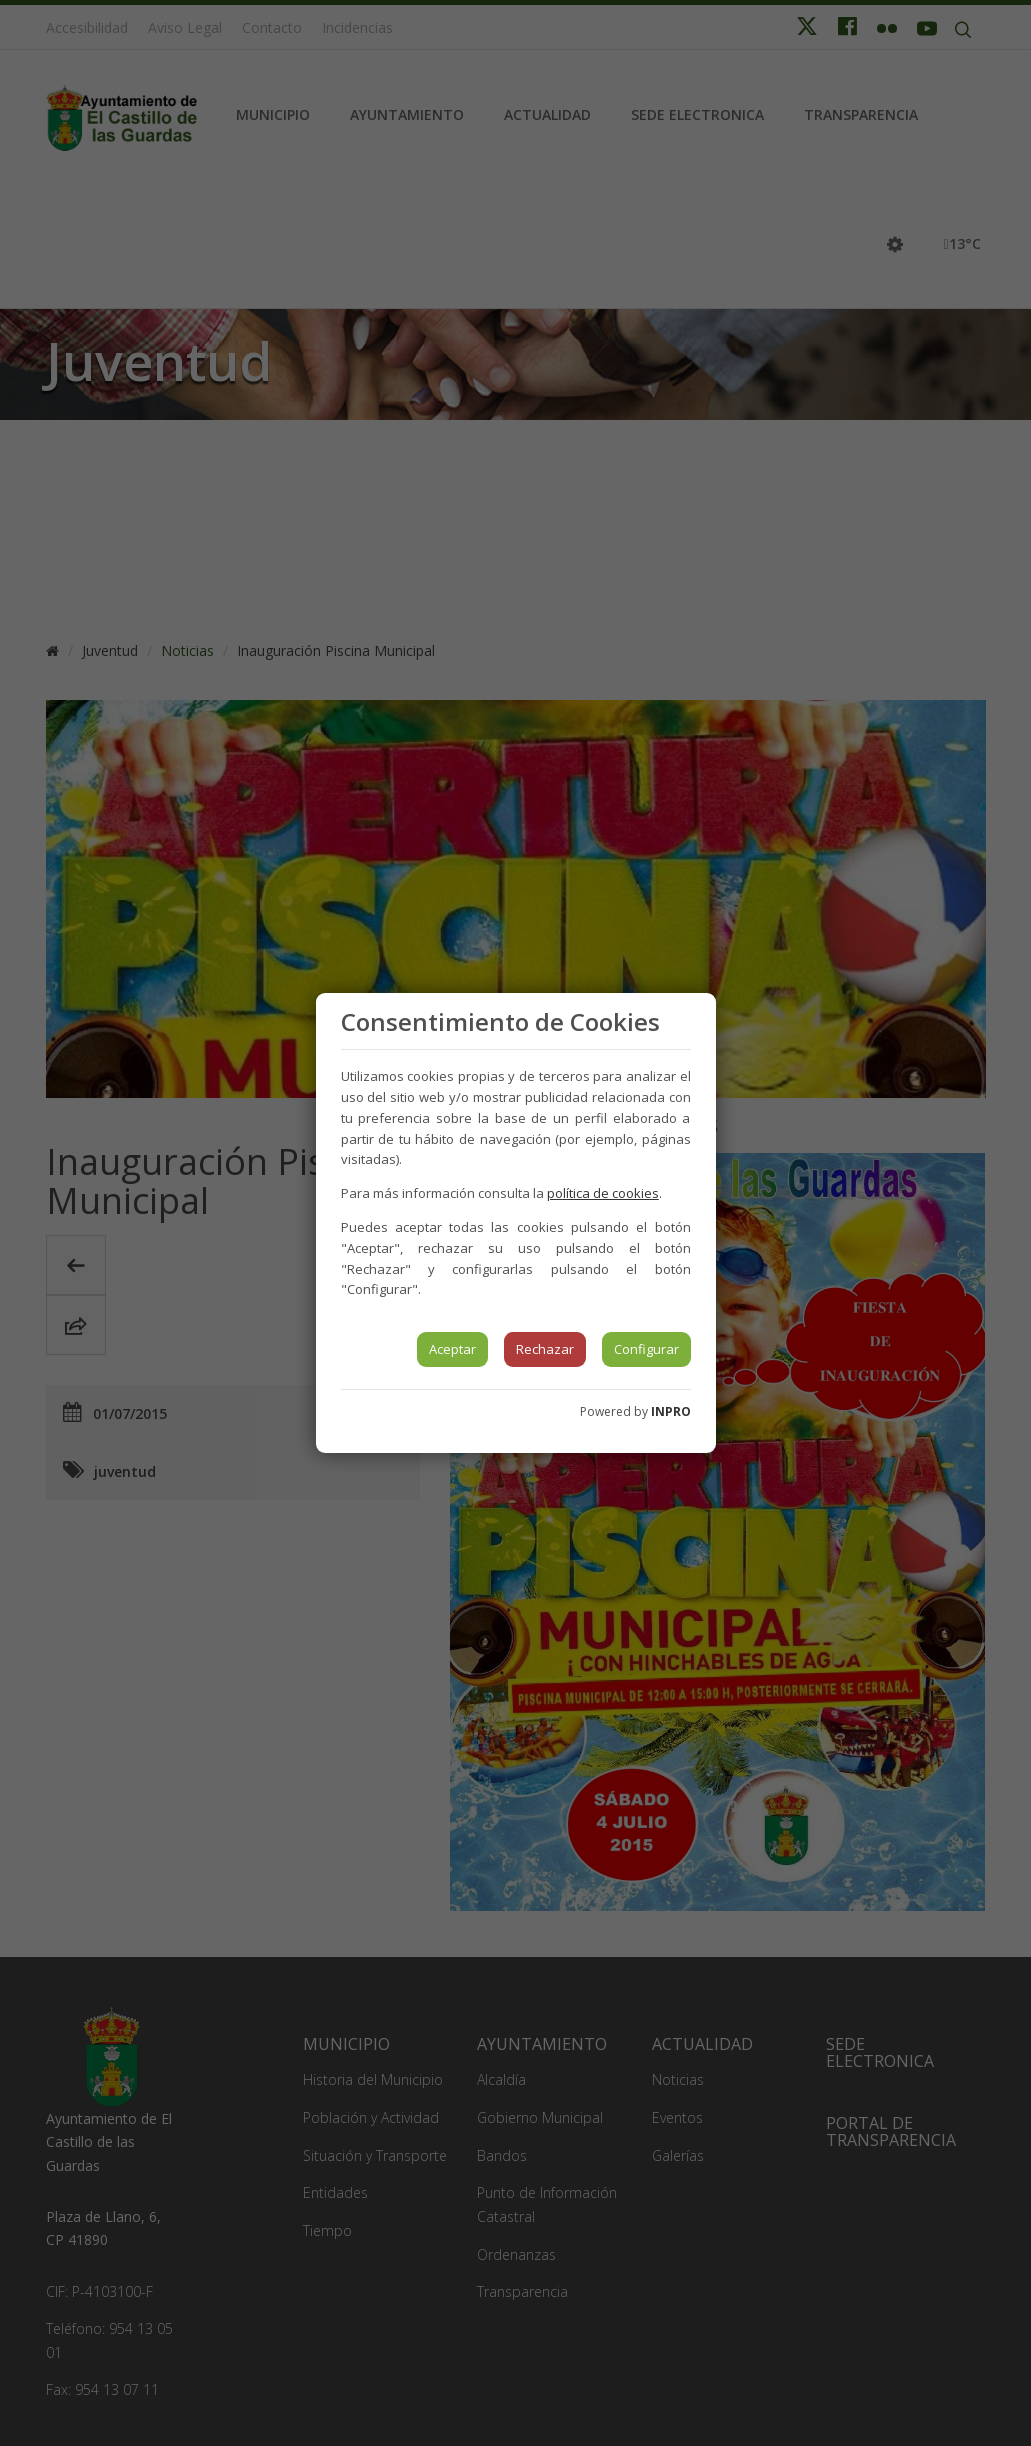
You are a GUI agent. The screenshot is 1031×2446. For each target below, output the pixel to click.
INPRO (671, 1411)
